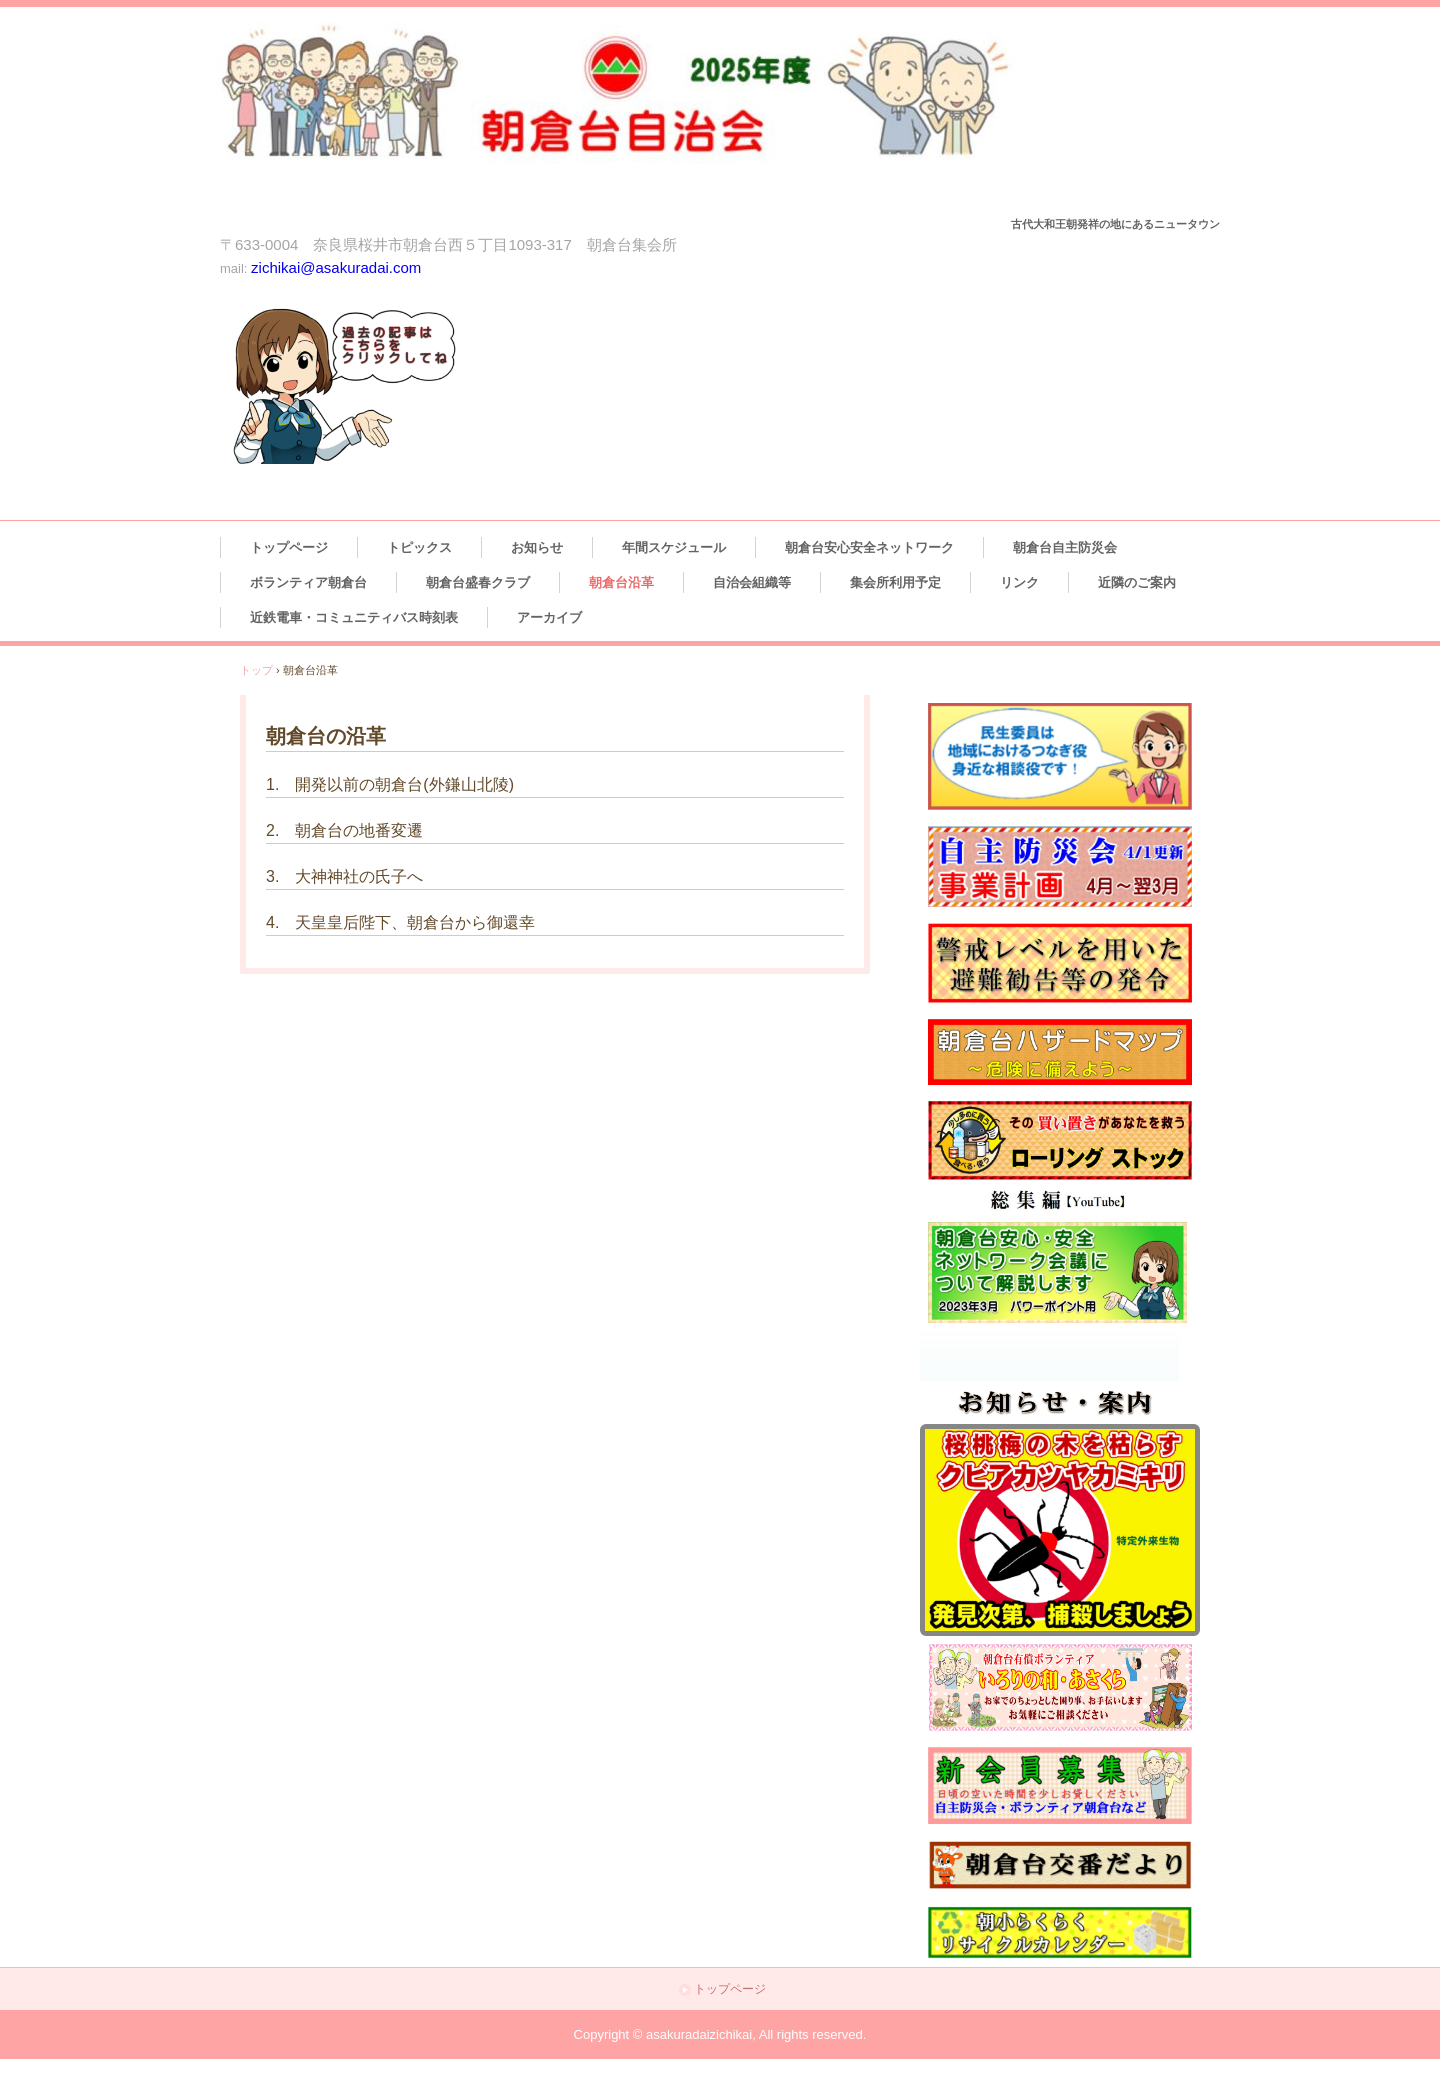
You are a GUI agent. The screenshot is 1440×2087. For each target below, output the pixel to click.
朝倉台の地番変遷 (359, 830)
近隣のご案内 (1137, 582)
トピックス (419, 547)
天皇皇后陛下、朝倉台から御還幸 (415, 922)
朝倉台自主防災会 (1065, 547)
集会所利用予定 (895, 582)
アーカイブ (549, 617)
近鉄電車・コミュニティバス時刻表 (354, 617)
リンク (1019, 582)
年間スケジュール (674, 547)
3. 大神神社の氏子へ (344, 876)
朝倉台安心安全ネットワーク (869, 547)
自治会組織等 (752, 582)
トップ (256, 670)
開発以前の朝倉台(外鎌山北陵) (404, 784)
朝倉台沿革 (621, 582)
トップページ (289, 547)
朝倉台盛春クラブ (478, 582)
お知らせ (537, 547)
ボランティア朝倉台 (308, 582)
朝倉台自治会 (652, 116)
